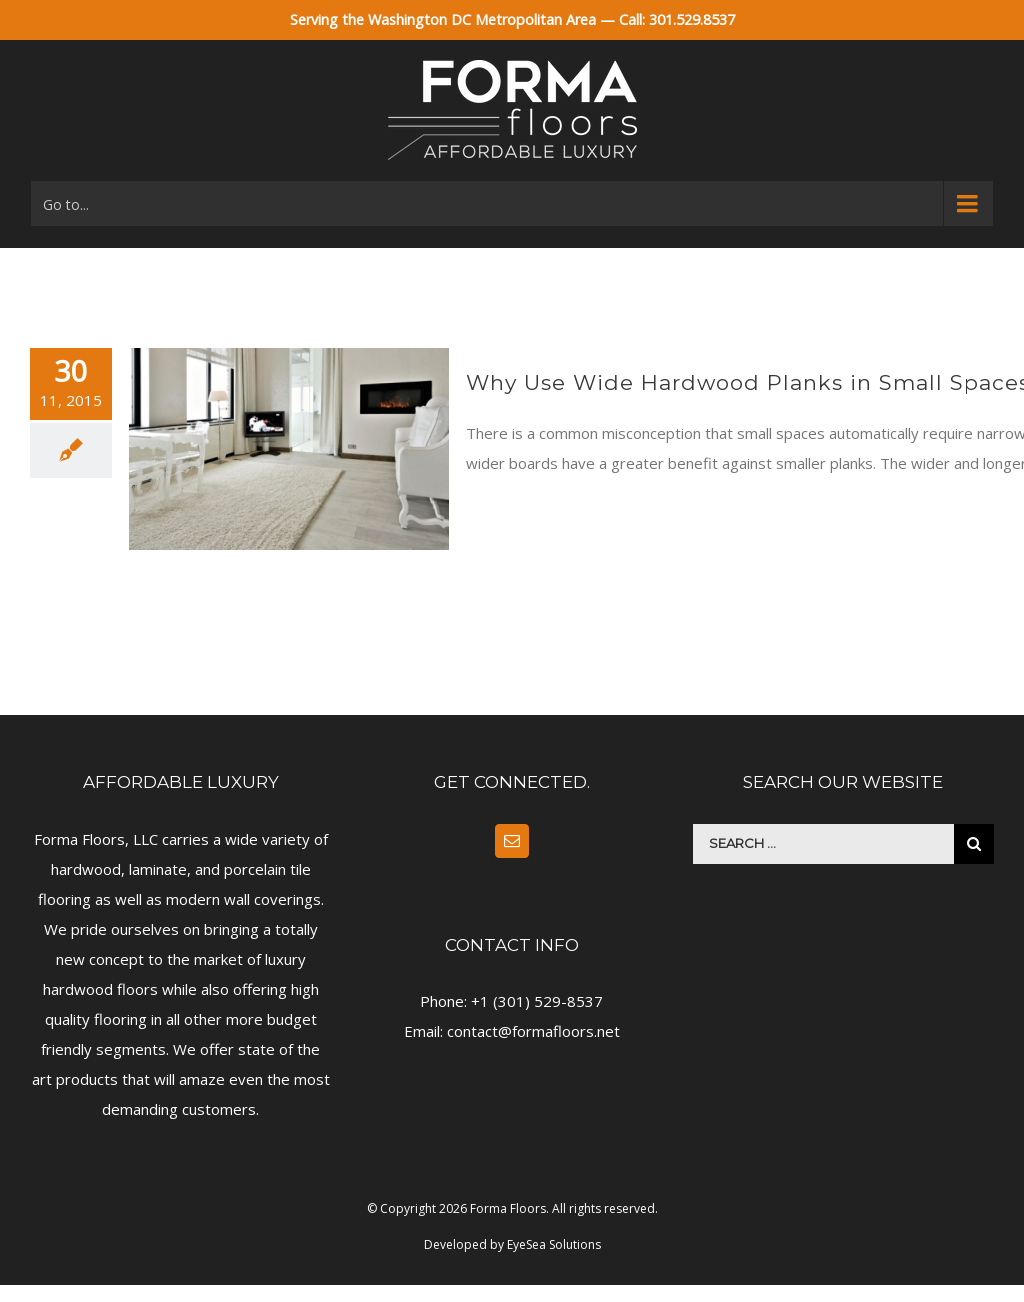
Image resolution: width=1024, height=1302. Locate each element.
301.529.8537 (692, 19)
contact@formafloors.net (533, 1031)
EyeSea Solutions (554, 1244)
